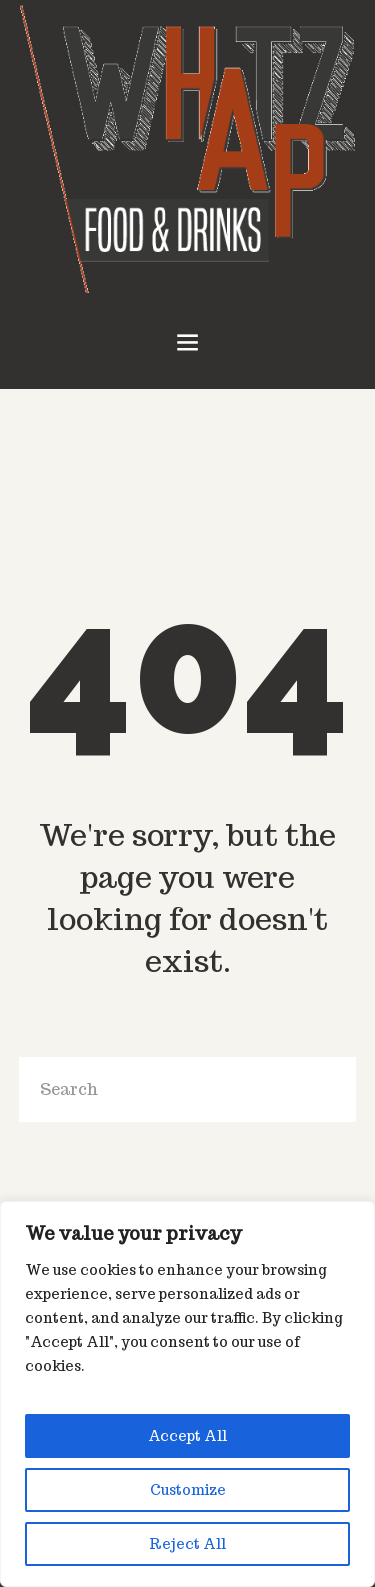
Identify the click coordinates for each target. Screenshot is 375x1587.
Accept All (187, 1436)
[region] (187, 1394)
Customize (188, 1490)
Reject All (187, 1544)
